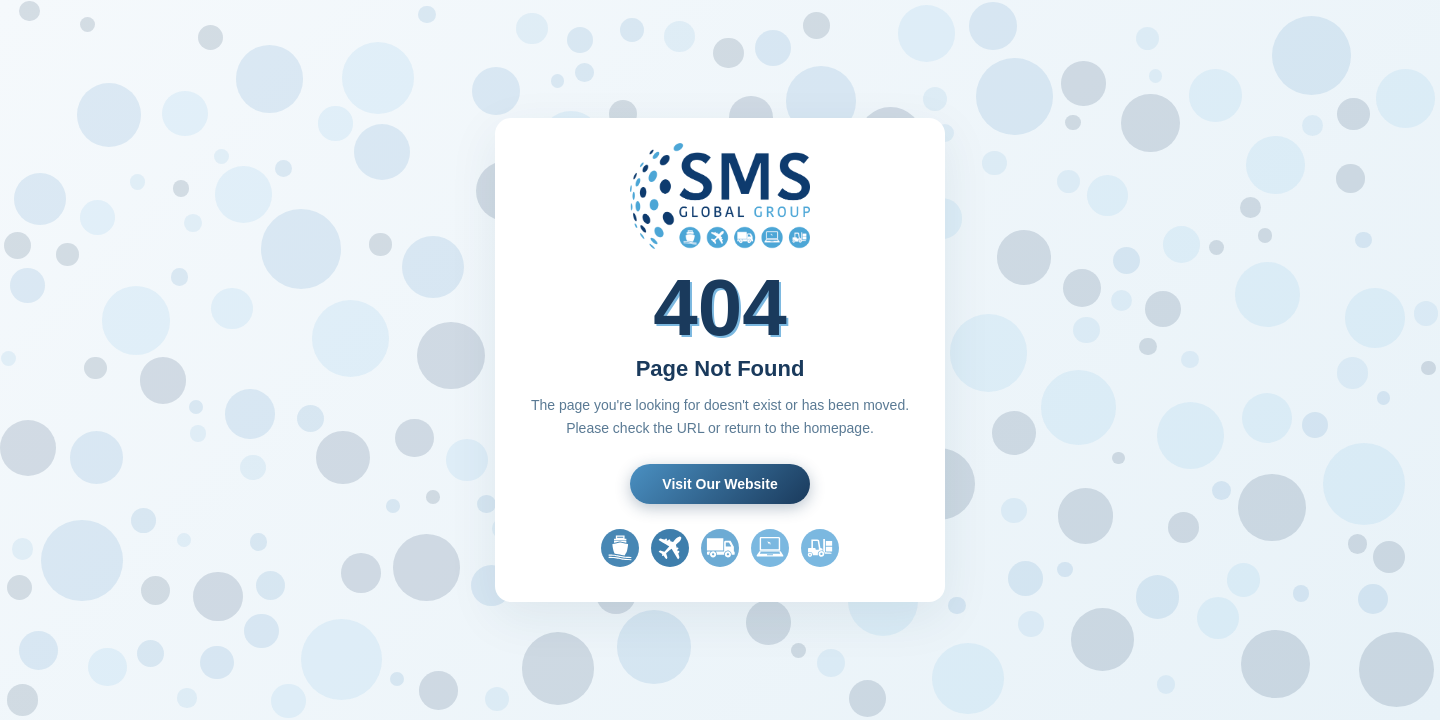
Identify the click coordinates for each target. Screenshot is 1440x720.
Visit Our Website (719, 484)
